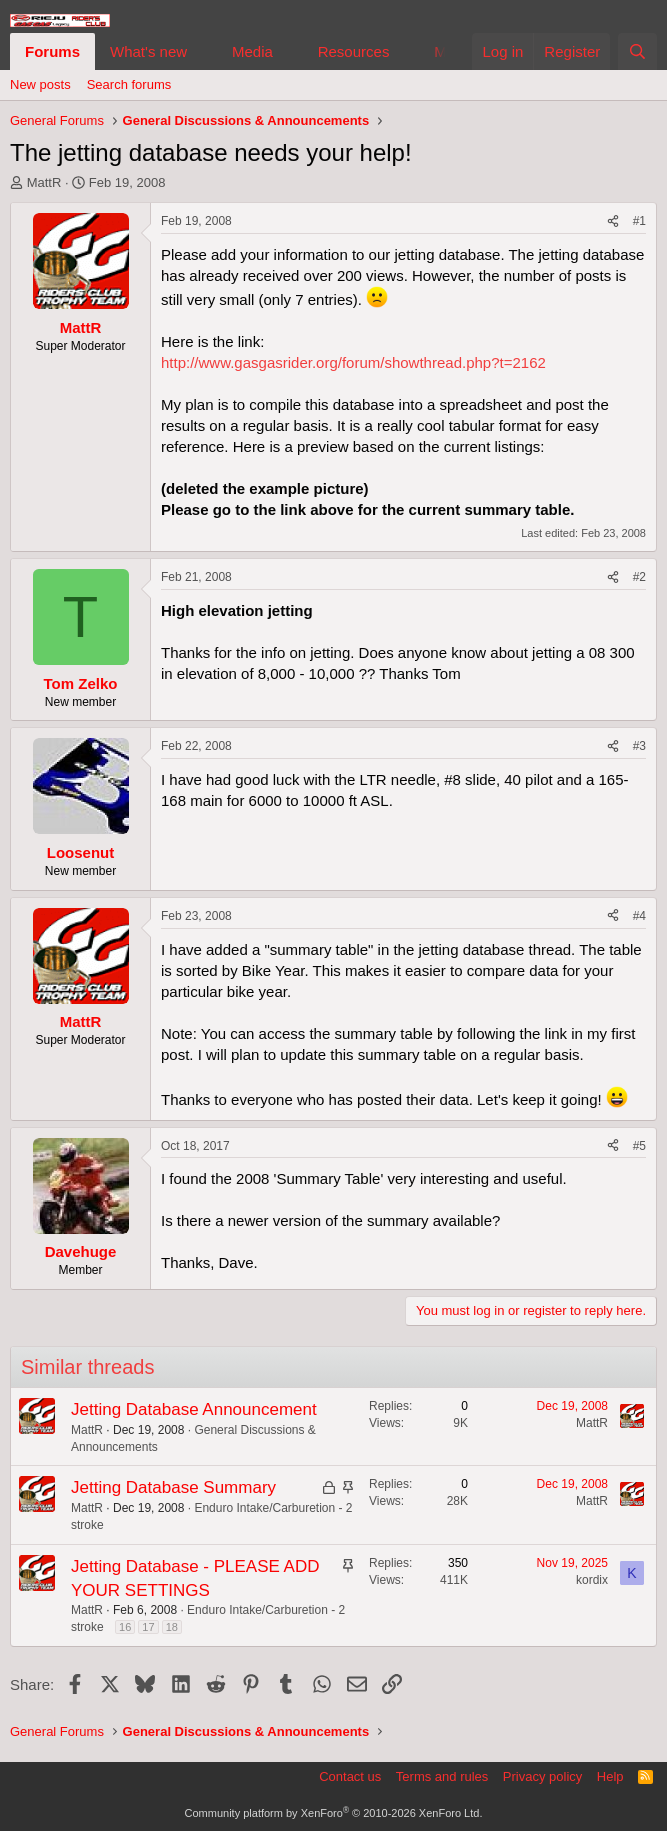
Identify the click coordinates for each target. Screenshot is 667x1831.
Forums (52, 51)
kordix (592, 1580)
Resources (354, 51)
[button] (203, 51)
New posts (40, 84)
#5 (639, 1146)
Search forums (129, 84)
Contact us (350, 1776)
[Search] (637, 51)
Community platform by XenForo (334, 1813)
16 (125, 1627)
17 (148, 1627)
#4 (639, 916)
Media (252, 51)
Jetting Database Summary (173, 1487)
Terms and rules (442, 1776)
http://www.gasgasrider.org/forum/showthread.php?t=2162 (353, 362)
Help (610, 1776)
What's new (148, 51)
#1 (639, 221)
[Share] (613, 221)
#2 (639, 577)
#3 (639, 746)
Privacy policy (542, 1776)
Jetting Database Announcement (194, 1409)
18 (172, 1627)
